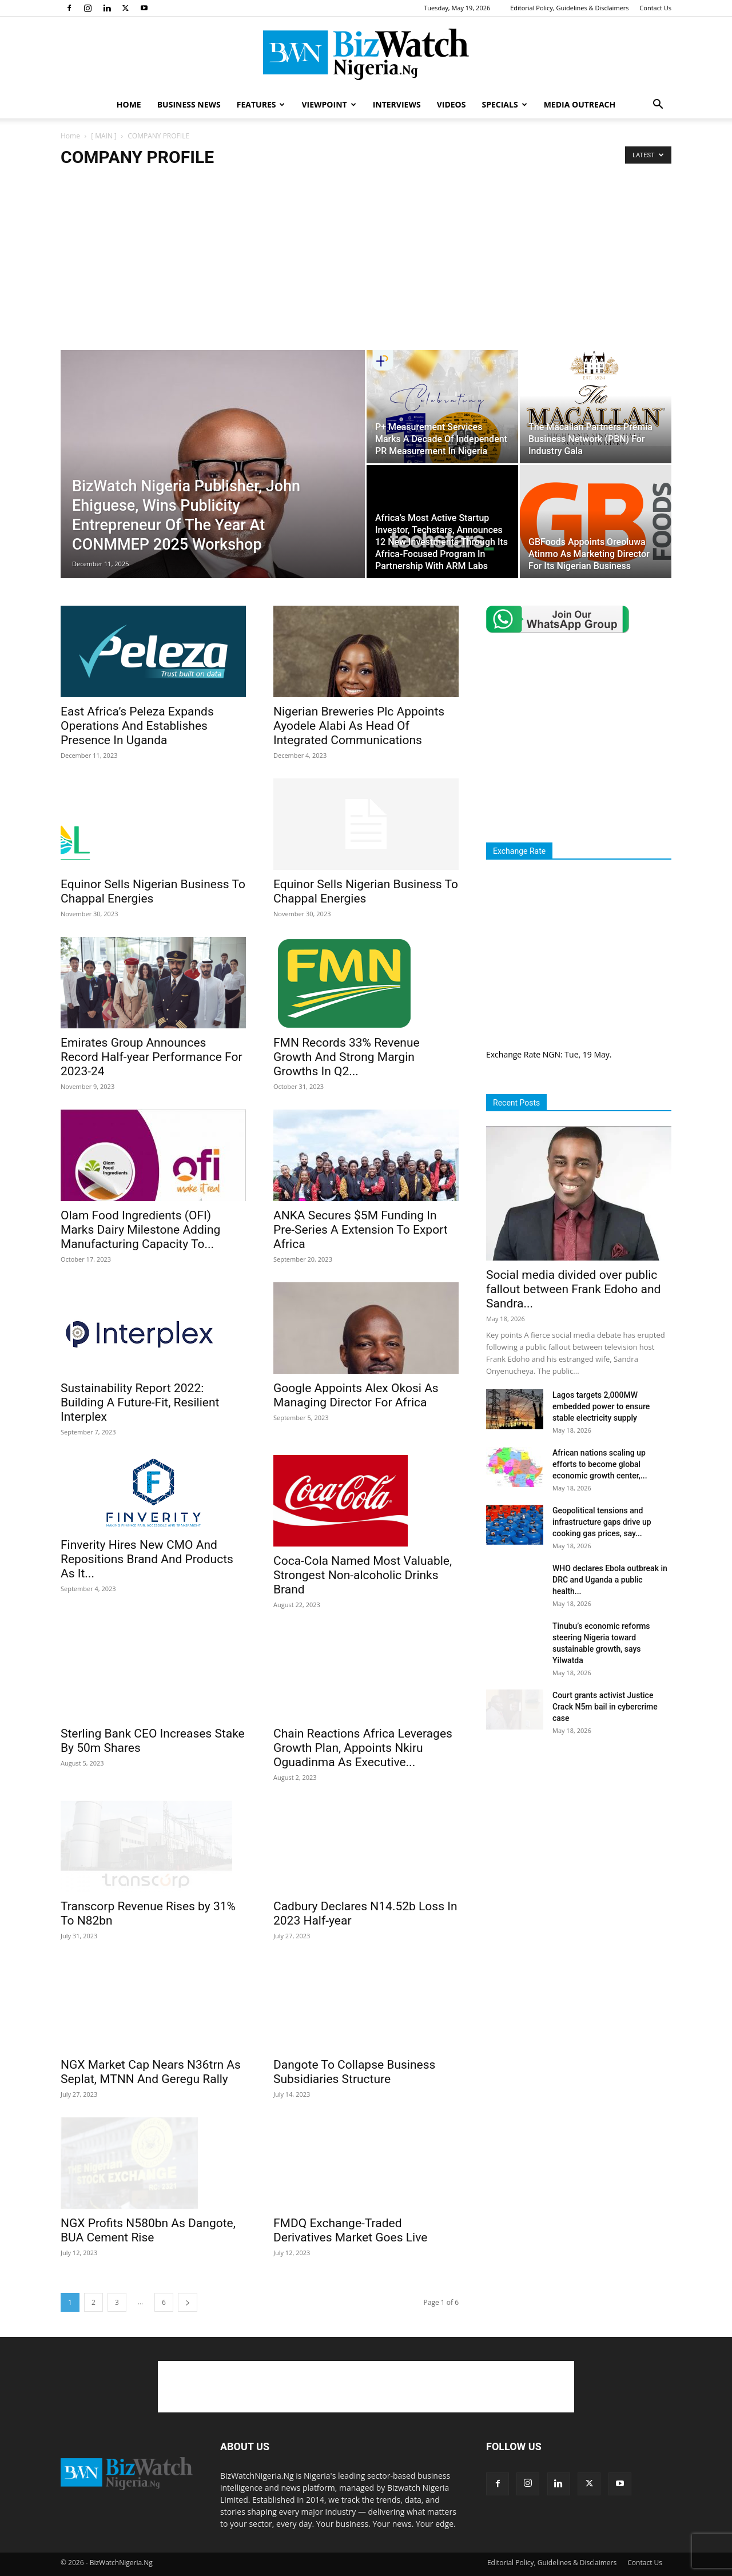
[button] (657, 105)
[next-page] (187, 2299)
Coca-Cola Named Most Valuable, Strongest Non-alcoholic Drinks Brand (362, 1575)
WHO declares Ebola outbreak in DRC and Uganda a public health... (609, 1580)
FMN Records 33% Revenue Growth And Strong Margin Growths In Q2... (346, 1057)
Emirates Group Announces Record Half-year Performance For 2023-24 (151, 1057)
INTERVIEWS (397, 104)
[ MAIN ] (104, 136)
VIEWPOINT (328, 104)
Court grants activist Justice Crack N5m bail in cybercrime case (605, 1707)
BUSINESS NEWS (189, 104)
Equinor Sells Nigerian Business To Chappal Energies (153, 891)
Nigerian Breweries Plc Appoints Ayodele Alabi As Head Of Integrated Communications (358, 726)
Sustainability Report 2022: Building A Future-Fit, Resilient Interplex (140, 1402)
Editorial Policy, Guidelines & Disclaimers (569, 7)
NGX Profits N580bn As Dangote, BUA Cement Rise (148, 2204)
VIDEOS (451, 104)
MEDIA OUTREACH (580, 104)
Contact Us (655, 7)
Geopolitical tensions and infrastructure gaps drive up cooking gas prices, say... (601, 1522)
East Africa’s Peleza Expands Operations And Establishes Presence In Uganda (137, 726)
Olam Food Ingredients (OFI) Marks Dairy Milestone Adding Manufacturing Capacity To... (140, 1230)
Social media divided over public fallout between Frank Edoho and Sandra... (573, 1289)
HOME (129, 104)
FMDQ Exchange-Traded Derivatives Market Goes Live (350, 2227)
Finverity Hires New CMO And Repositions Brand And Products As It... (147, 1559)
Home (70, 136)
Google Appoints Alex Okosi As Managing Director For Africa (356, 1395)
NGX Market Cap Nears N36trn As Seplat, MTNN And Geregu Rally (151, 2053)
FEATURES (261, 104)
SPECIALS (504, 104)
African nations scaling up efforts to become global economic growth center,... (599, 1464)
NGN (551, 1054)
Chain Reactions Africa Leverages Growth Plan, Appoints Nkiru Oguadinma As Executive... (362, 1748)
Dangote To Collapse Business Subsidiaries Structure (354, 2069)
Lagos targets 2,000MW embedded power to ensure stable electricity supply (601, 1406)
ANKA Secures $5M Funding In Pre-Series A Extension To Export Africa (360, 1230)
